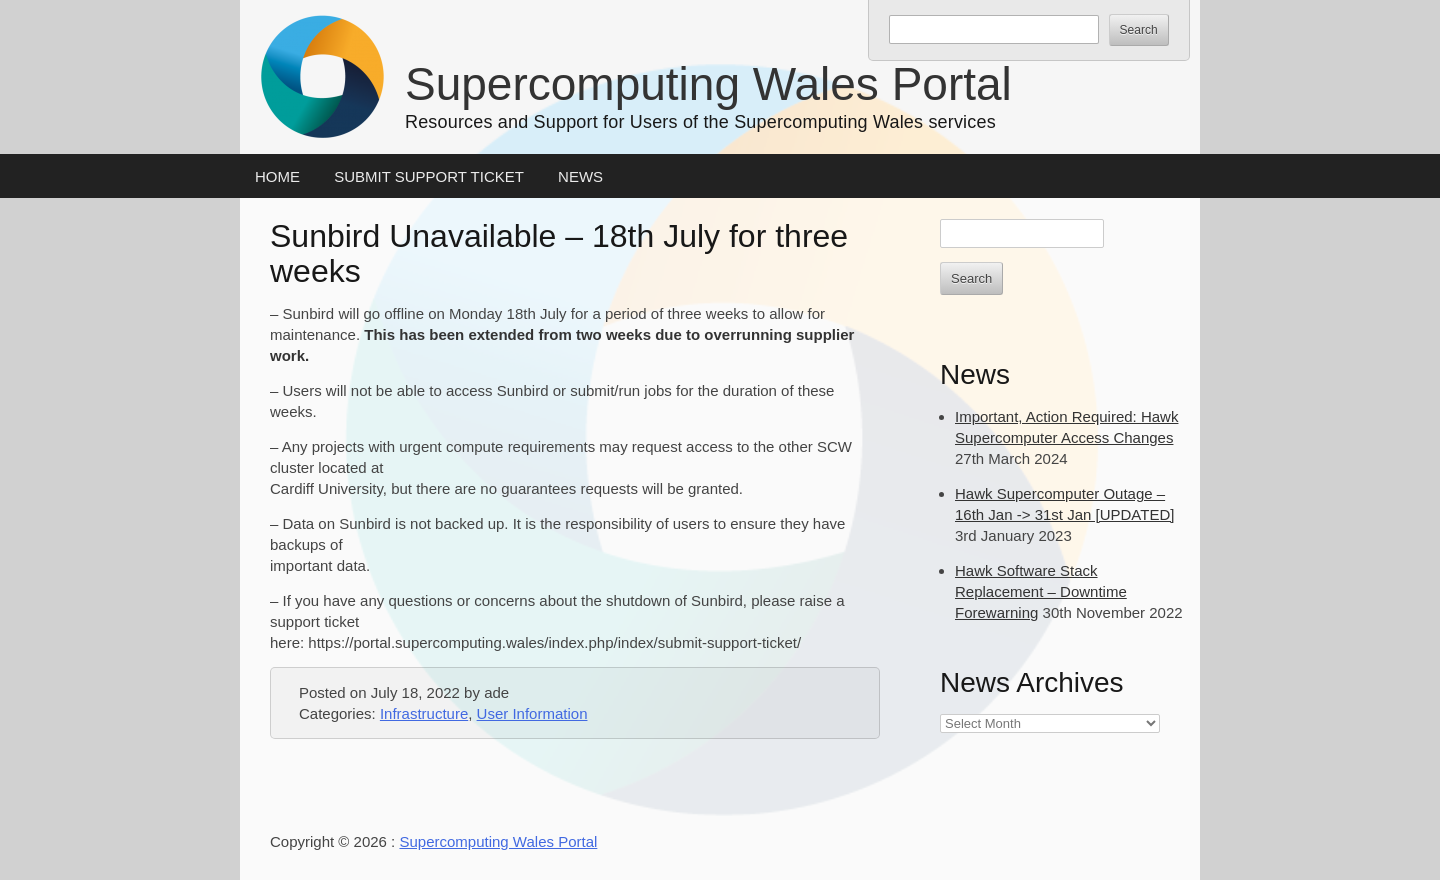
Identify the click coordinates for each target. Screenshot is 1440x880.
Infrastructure (424, 713)
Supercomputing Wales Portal (708, 84)
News (580, 176)
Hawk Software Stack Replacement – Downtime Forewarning (1041, 591)
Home (277, 176)
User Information (532, 713)
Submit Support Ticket (429, 176)
